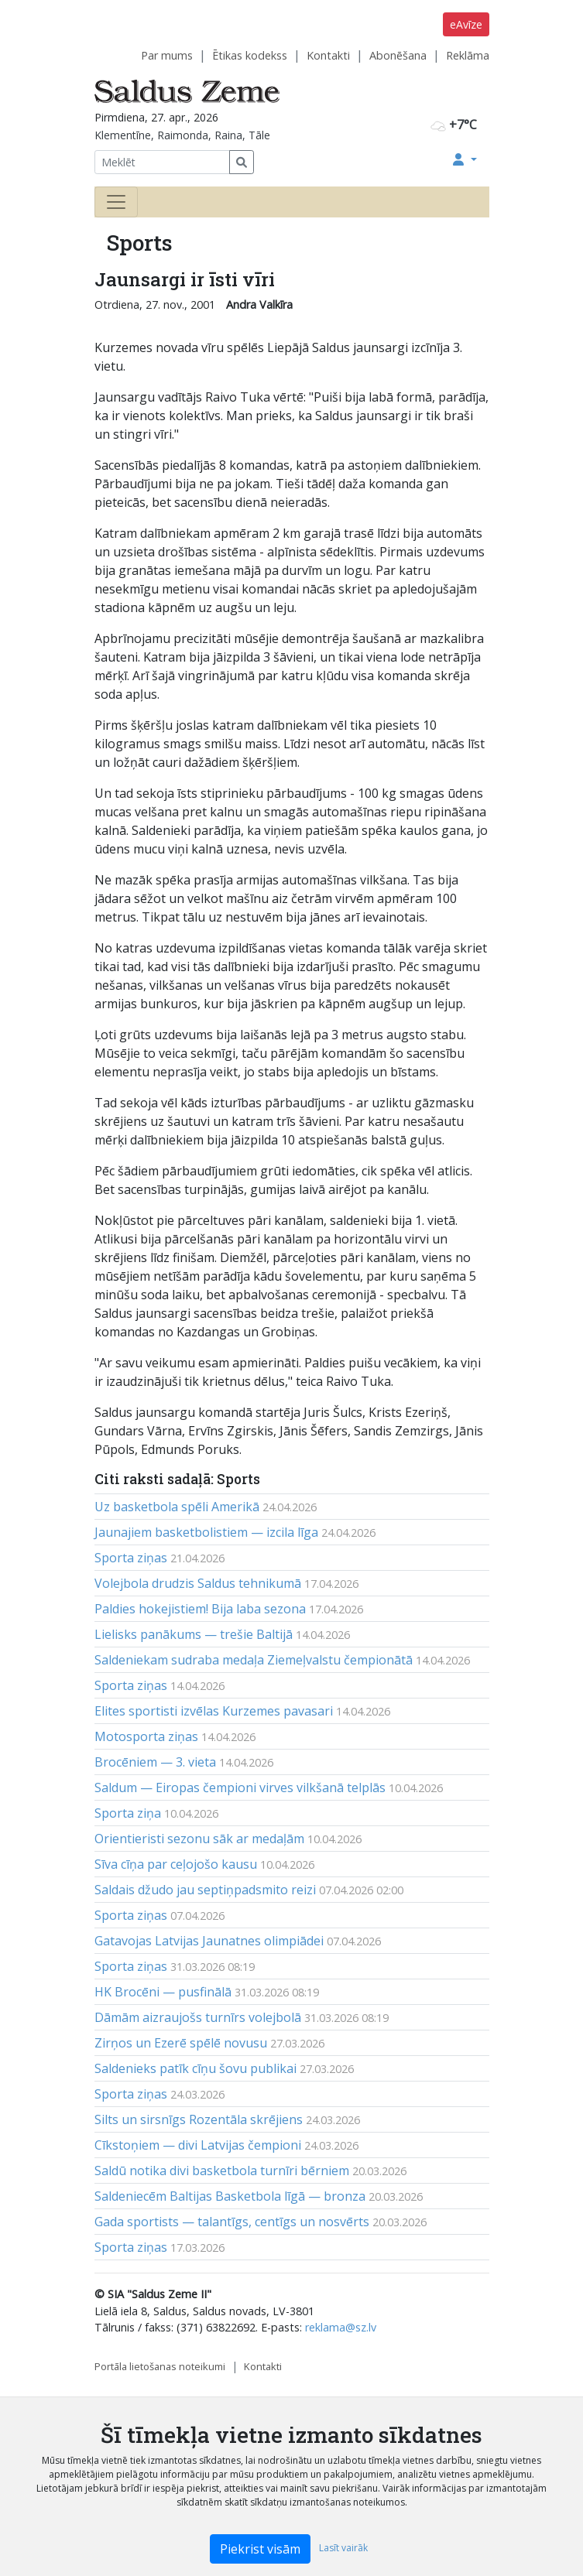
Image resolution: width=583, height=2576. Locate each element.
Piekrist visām (260, 2548)
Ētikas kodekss (249, 55)
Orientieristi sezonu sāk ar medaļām (199, 1838)
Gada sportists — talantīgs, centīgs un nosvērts (231, 2221)
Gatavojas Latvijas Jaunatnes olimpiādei (209, 1940)
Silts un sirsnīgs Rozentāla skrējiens (198, 2119)
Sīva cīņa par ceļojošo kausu (175, 1864)
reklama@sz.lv (340, 2327)
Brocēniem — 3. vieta (155, 1761)
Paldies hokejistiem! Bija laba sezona (200, 1608)
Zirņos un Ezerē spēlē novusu (180, 2042)
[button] (465, 159)
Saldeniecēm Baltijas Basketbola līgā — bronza (229, 2196)
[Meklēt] (162, 162)
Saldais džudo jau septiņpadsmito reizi (205, 1889)
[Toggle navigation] (116, 201)
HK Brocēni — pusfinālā (162, 1991)
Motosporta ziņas (146, 1736)
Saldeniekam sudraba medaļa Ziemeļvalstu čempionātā (253, 1659)
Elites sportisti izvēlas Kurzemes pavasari (213, 1710)
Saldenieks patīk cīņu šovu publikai (195, 2068)
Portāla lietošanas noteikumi (159, 2366)
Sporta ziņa (127, 1813)
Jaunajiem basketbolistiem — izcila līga (206, 1532)
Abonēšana (398, 55)
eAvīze (466, 24)
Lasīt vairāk (343, 2547)
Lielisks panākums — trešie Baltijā (193, 1634)
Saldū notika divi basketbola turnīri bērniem (221, 2170)
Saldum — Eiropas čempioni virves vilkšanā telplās (240, 1787)
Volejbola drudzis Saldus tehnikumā (197, 1583)
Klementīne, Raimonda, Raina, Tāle (182, 135)
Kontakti (328, 55)
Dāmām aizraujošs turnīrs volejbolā (197, 2017)
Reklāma (467, 55)
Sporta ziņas (130, 1557)
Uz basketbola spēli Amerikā (176, 1506)
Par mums (167, 55)
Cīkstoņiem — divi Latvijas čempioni (197, 2145)
